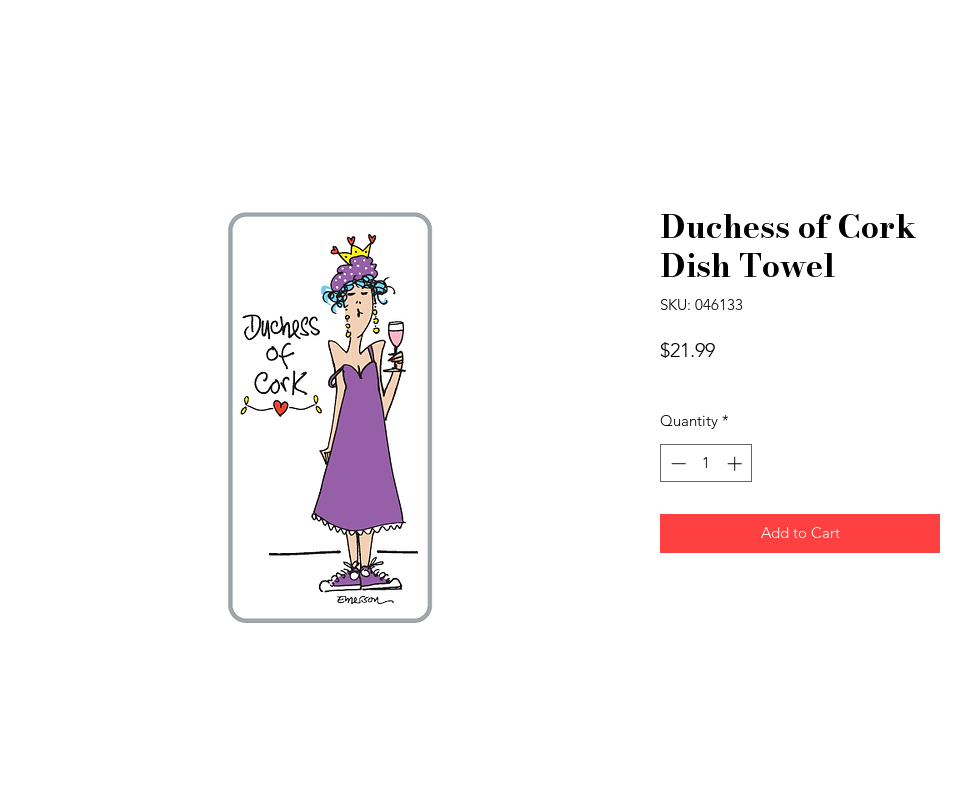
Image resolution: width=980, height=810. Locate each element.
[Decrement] (676, 463)
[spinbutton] (706, 463)
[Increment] (736, 463)
